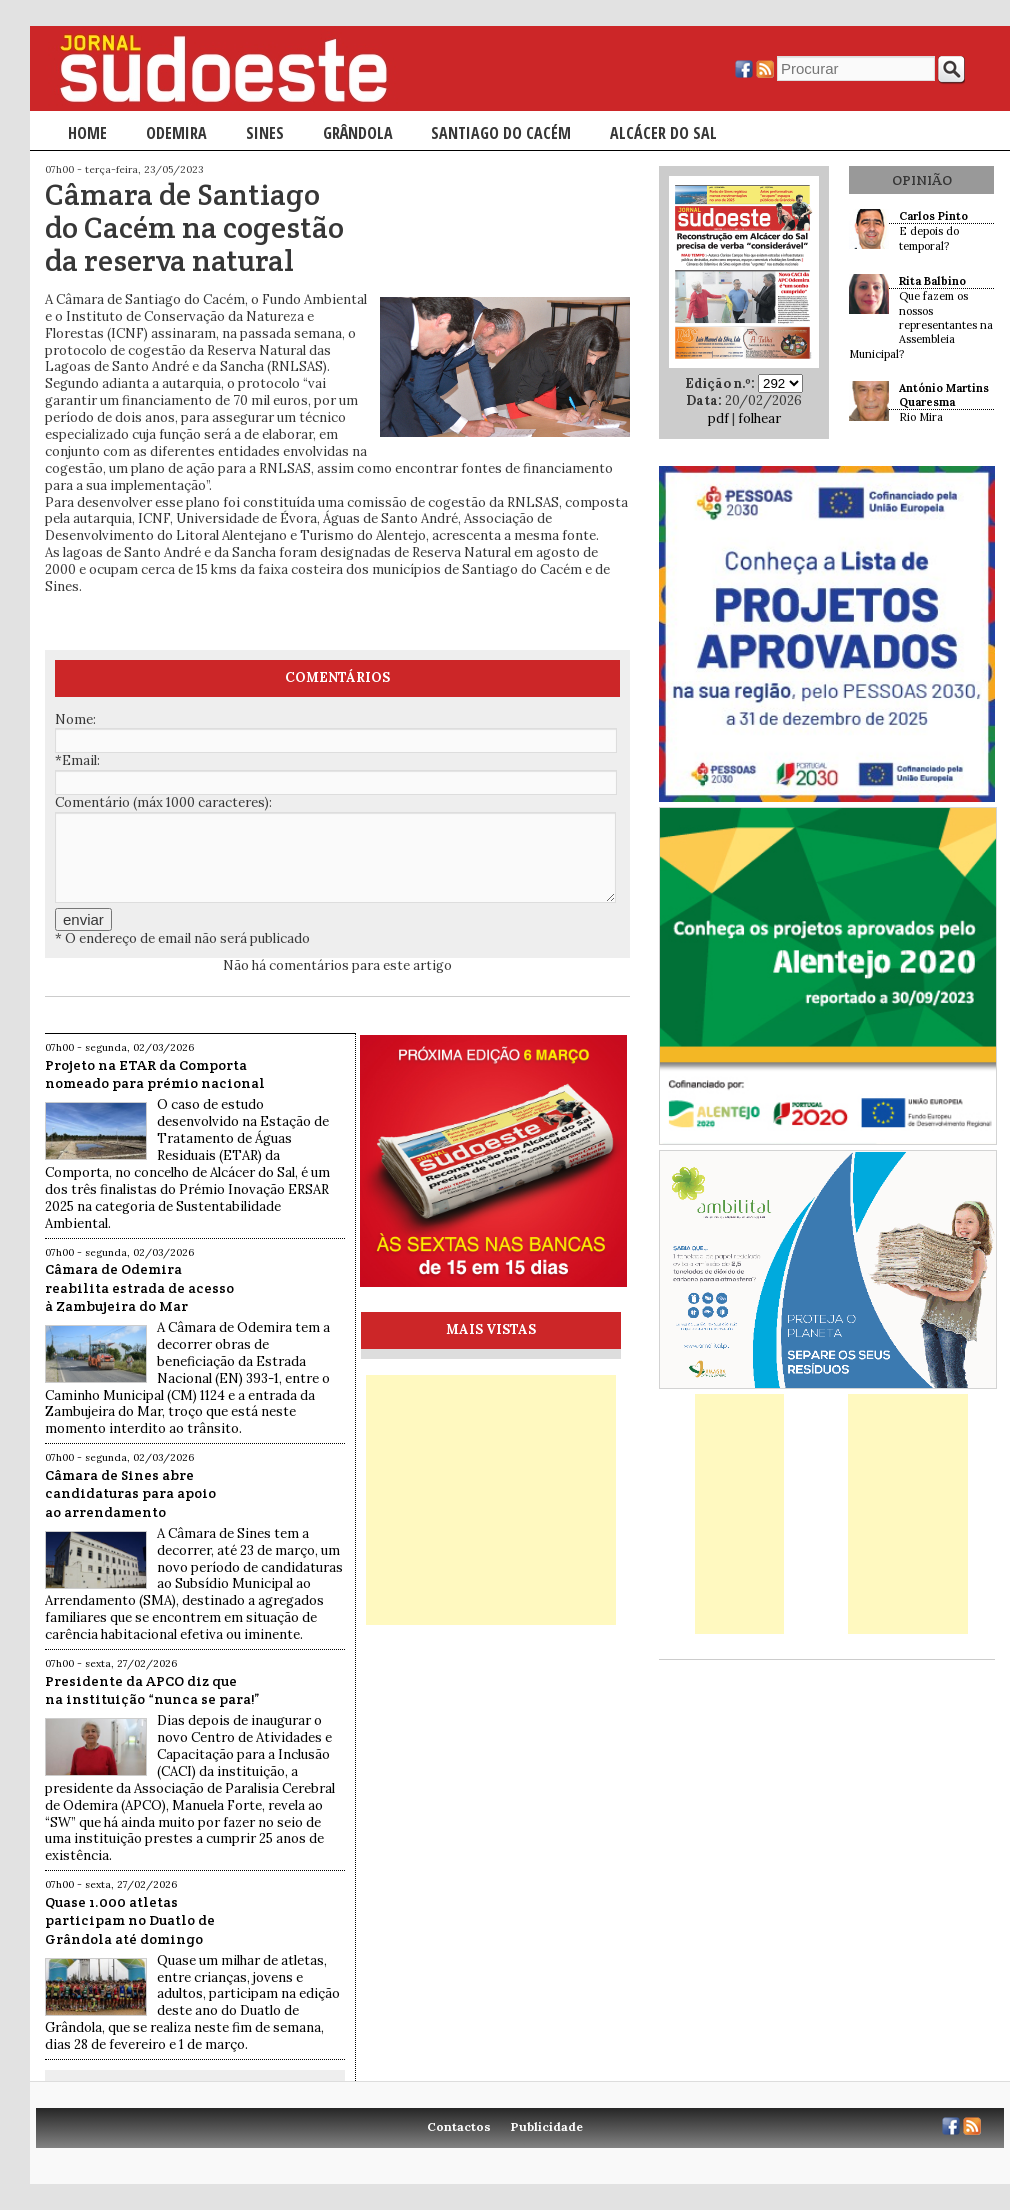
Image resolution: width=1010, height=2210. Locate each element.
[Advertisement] (491, 1500)
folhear (759, 418)
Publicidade (547, 2126)
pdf (718, 418)
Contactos (459, 2126)
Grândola (358, 133)
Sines (265, 133)
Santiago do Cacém (501, 133)
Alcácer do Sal (663, 133)
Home (87, 133)
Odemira (176, 133)
